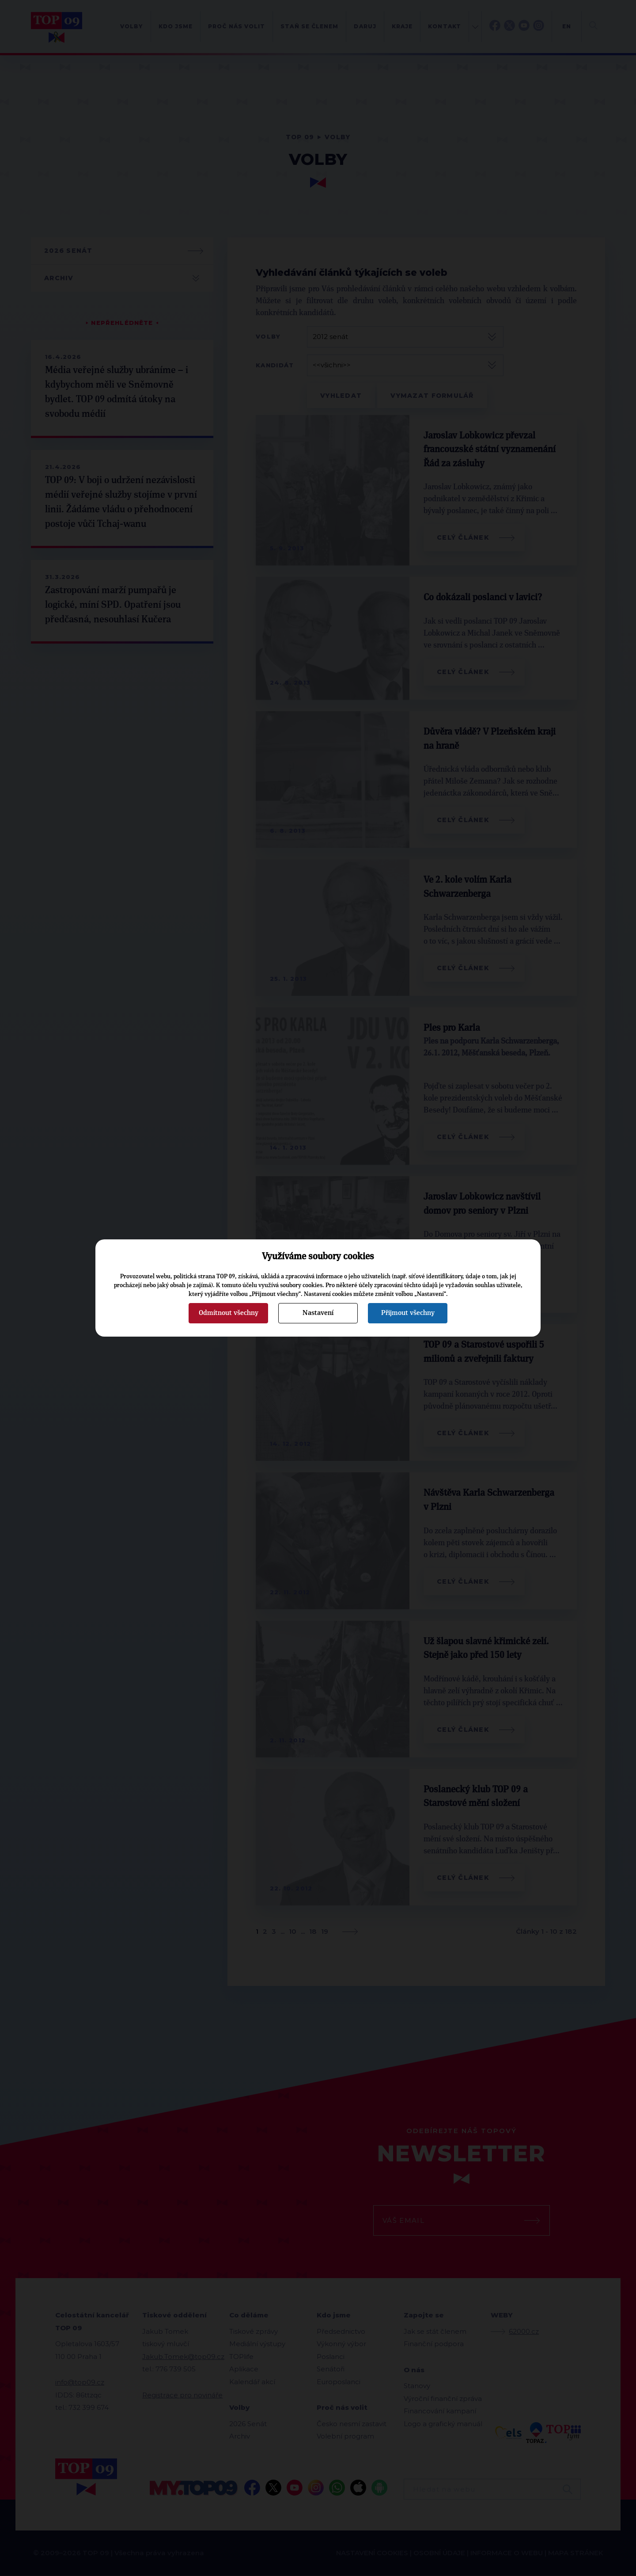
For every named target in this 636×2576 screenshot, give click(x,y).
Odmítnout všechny (228, 1312)
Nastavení (318, 1312)
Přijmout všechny (408, 1312)
